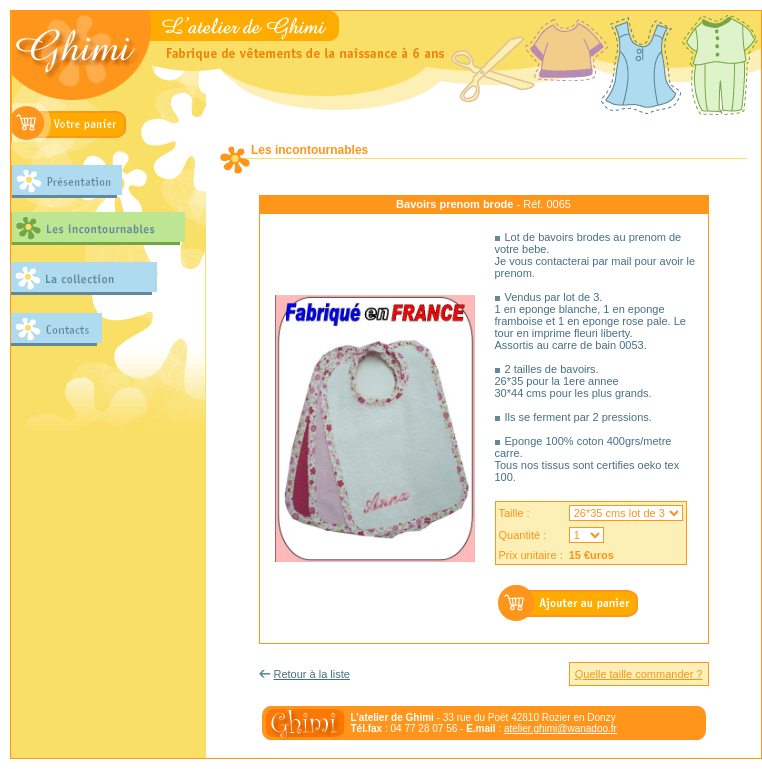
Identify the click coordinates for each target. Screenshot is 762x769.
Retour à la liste (312, 674)
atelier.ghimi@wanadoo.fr (560, 728)
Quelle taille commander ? (639, 674)
